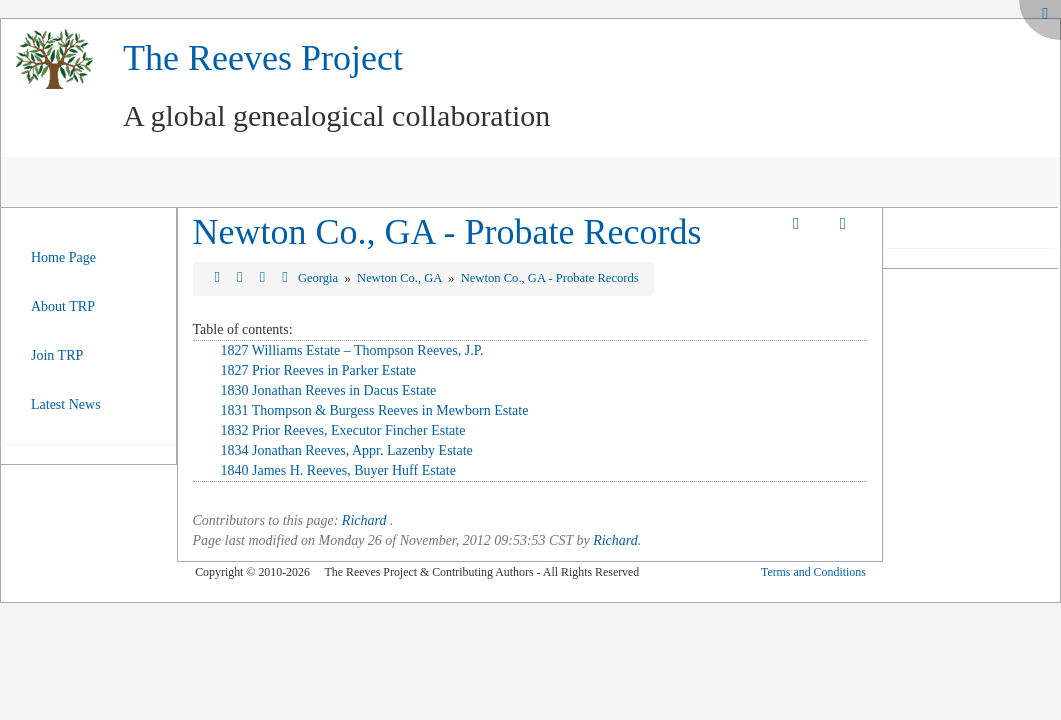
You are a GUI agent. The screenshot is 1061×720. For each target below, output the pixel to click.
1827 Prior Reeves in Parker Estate (319, 370)
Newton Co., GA (401, 278)
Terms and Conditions (813, 572)
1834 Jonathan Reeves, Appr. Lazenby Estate (347, 450)
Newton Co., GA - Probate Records (447, 232)
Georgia (319, 278)
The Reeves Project (263, 58)
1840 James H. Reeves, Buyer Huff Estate (338, 470)
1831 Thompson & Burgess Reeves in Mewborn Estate (375, 410)
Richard (364, 520)
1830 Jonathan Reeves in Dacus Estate (329, 390)
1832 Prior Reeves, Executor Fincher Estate (343, 430)
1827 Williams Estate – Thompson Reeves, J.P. (352, 350)
